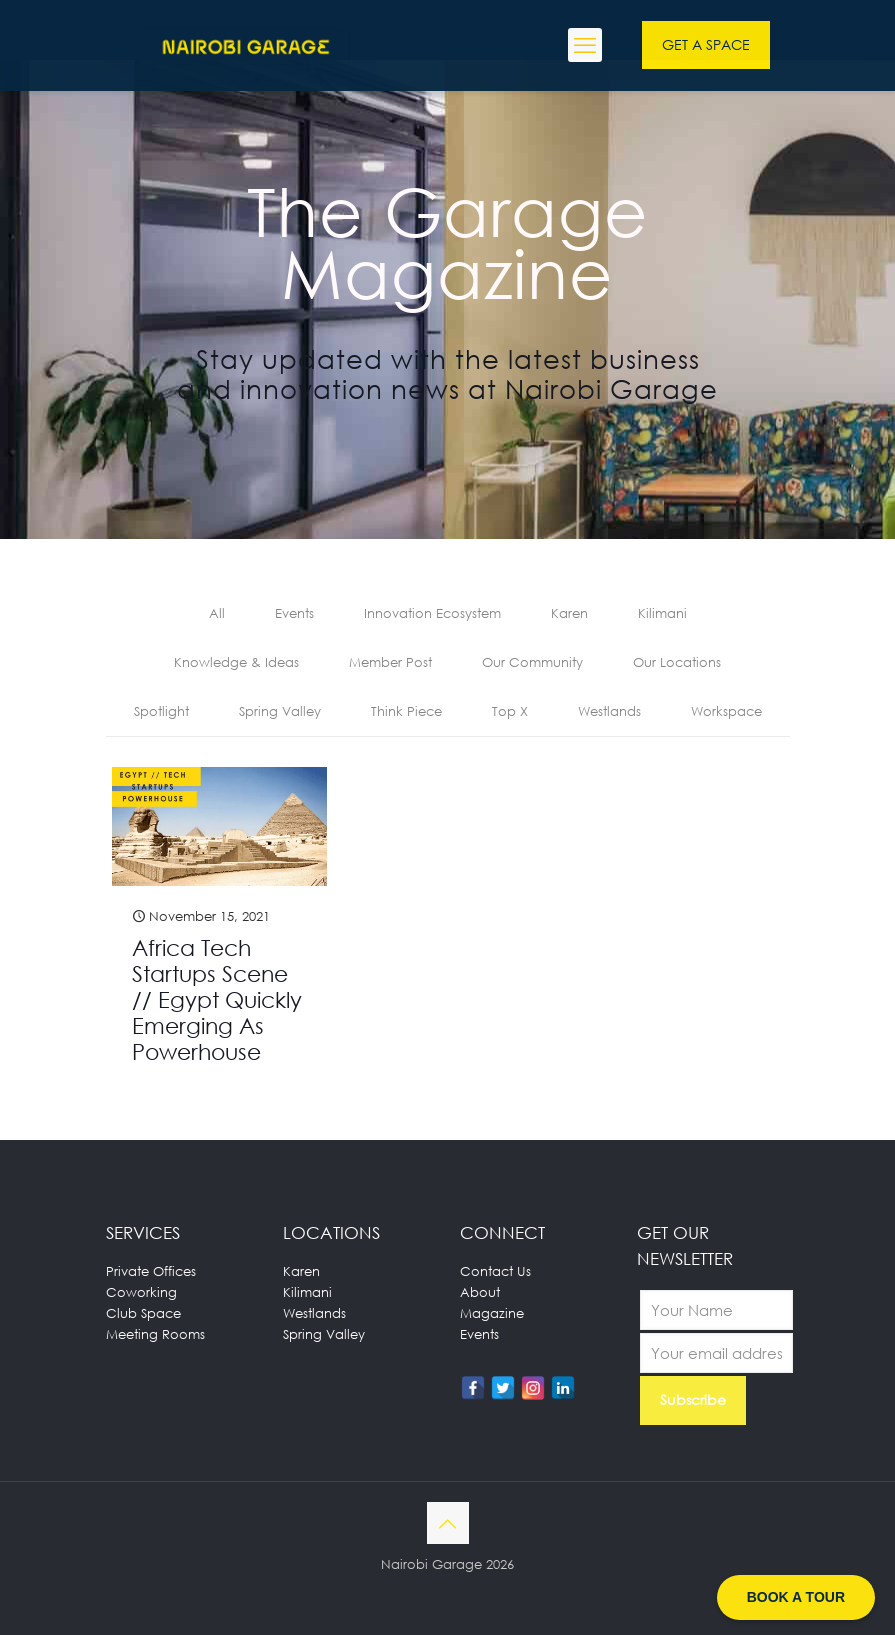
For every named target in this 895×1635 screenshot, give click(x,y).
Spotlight (161, 711)
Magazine (492, 1313)
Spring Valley (280, 711)
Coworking (141, 1292)
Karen (569, 613)
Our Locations (677, 662)
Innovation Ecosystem (432, 613)
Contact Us (495, 1271)
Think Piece (406, 711)
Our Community (532, 662)
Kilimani (662, 613)
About (480, 1292)
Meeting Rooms (155, 1334)
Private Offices (151, 1271)
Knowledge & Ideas (236, 662)
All (217, 613)
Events (294, 613)
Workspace (726, 711)
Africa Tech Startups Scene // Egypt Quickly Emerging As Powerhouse (217, 999)
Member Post (390, 662)
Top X (510, 711)
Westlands (609, 711)
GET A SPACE (706, 44)
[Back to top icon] (448, 1523)
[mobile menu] (585, 45)
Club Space (143, 1313)
